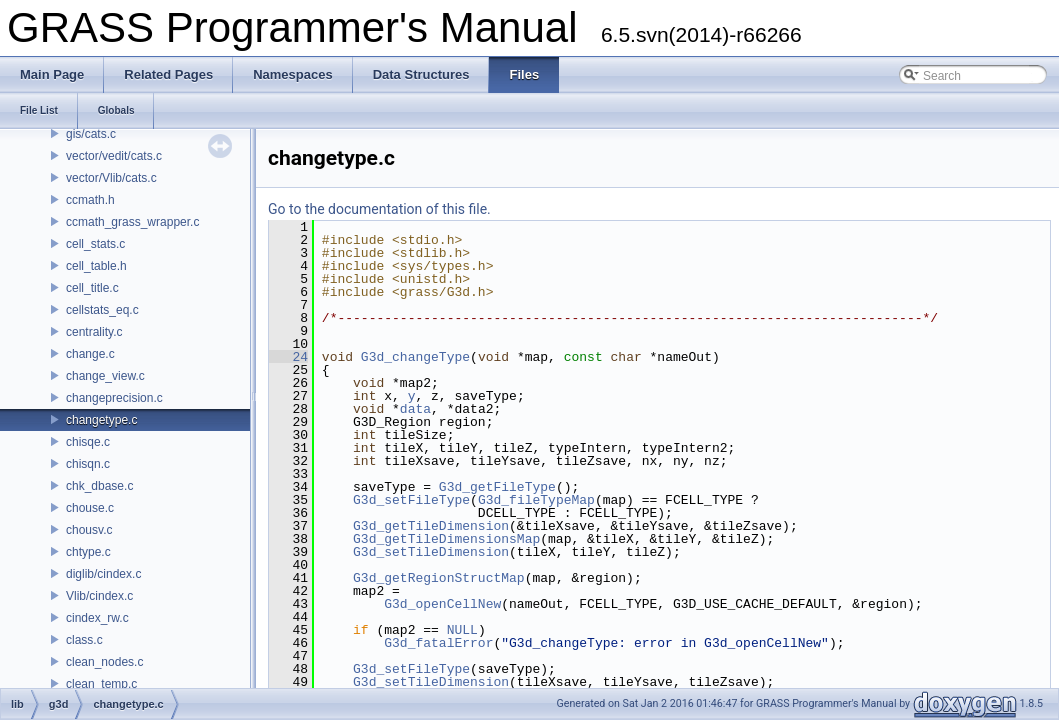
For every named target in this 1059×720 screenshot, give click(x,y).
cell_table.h (96, 266)
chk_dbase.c (99, 486)
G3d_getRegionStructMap (439, 578)
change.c (90, 354)
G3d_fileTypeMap (536, 500)
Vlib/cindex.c (99, 596)
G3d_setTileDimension (431, 552)
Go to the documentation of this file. (379, 209)
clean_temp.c (101, 684)
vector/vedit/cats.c (114, 156)
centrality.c (94, 332)
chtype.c (88, 552)
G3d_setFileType (411, 500)
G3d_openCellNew (442, 604)
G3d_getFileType (497, 487)
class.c (84, 640)
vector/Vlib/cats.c (111, 178)
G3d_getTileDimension (431, 526)
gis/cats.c (91, 134)
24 (288, 357)
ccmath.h (90, 200)
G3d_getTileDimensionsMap (446, 539)
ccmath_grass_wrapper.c (132, 222)
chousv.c (89, 530)
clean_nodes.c (104, 662)
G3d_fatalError (438, 643)
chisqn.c (88, 464)
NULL (462, 630)
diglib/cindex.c (103, 574)
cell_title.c (92, 288)
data (415, 409)
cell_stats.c (95, 244)
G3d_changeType (415, 357)
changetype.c (101, 420)
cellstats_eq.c (102, 310)
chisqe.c (88, 442)
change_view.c (105, 376)
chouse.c (90, 508)
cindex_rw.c (97, 618)
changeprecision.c (114, 398)
